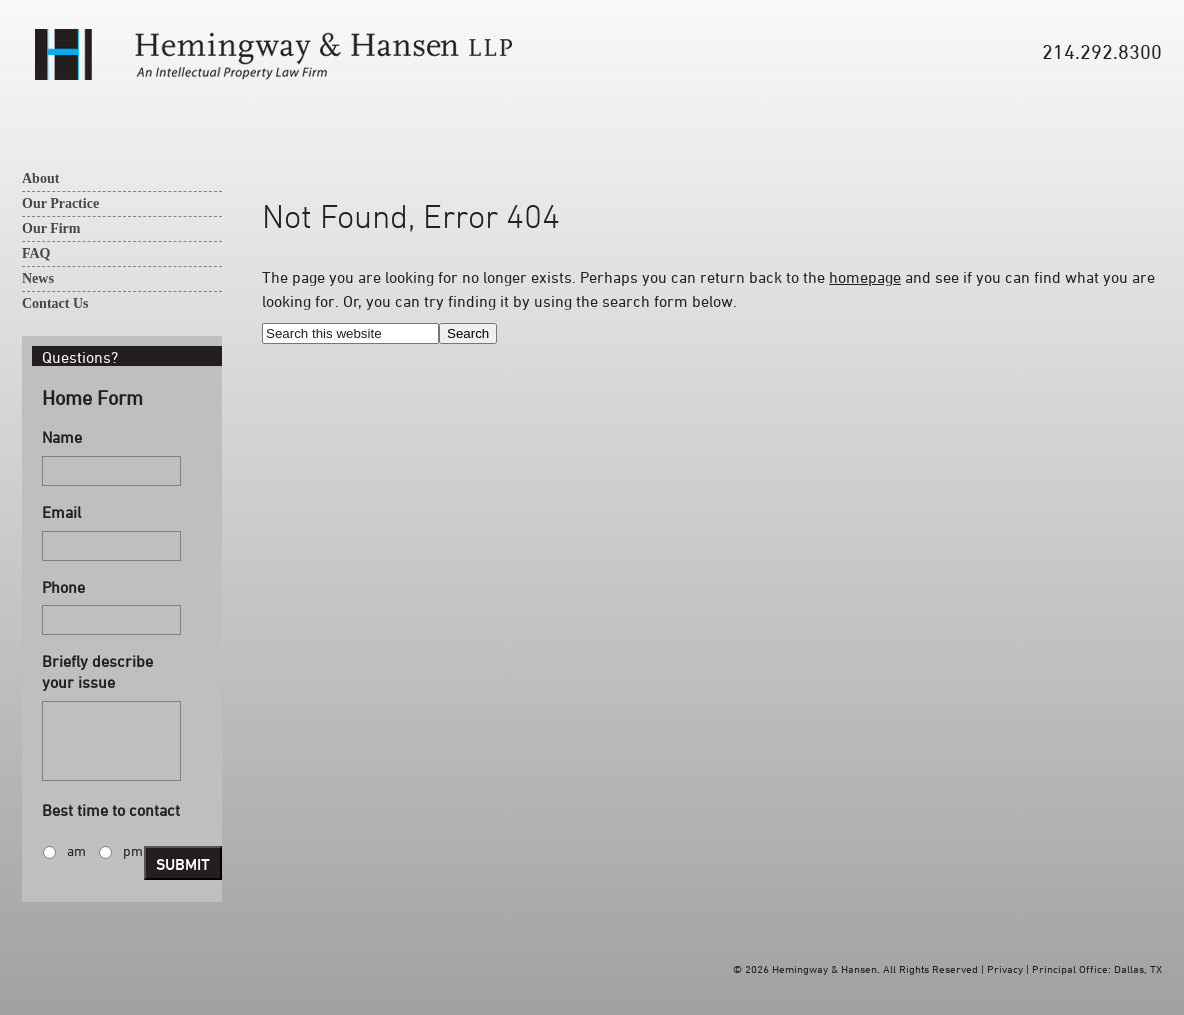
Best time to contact (111, 810)
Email (61, 512)
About (40, 178)
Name (62, 437)
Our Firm (51, 228)
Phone (63, 587)
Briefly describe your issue (97, 671)
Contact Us (55, 303)
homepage (865, 277)
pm (133, 850)
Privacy (1005, 968)
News (38, 278)
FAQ (36, 253)
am (76, 850)
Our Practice (60, 203)
